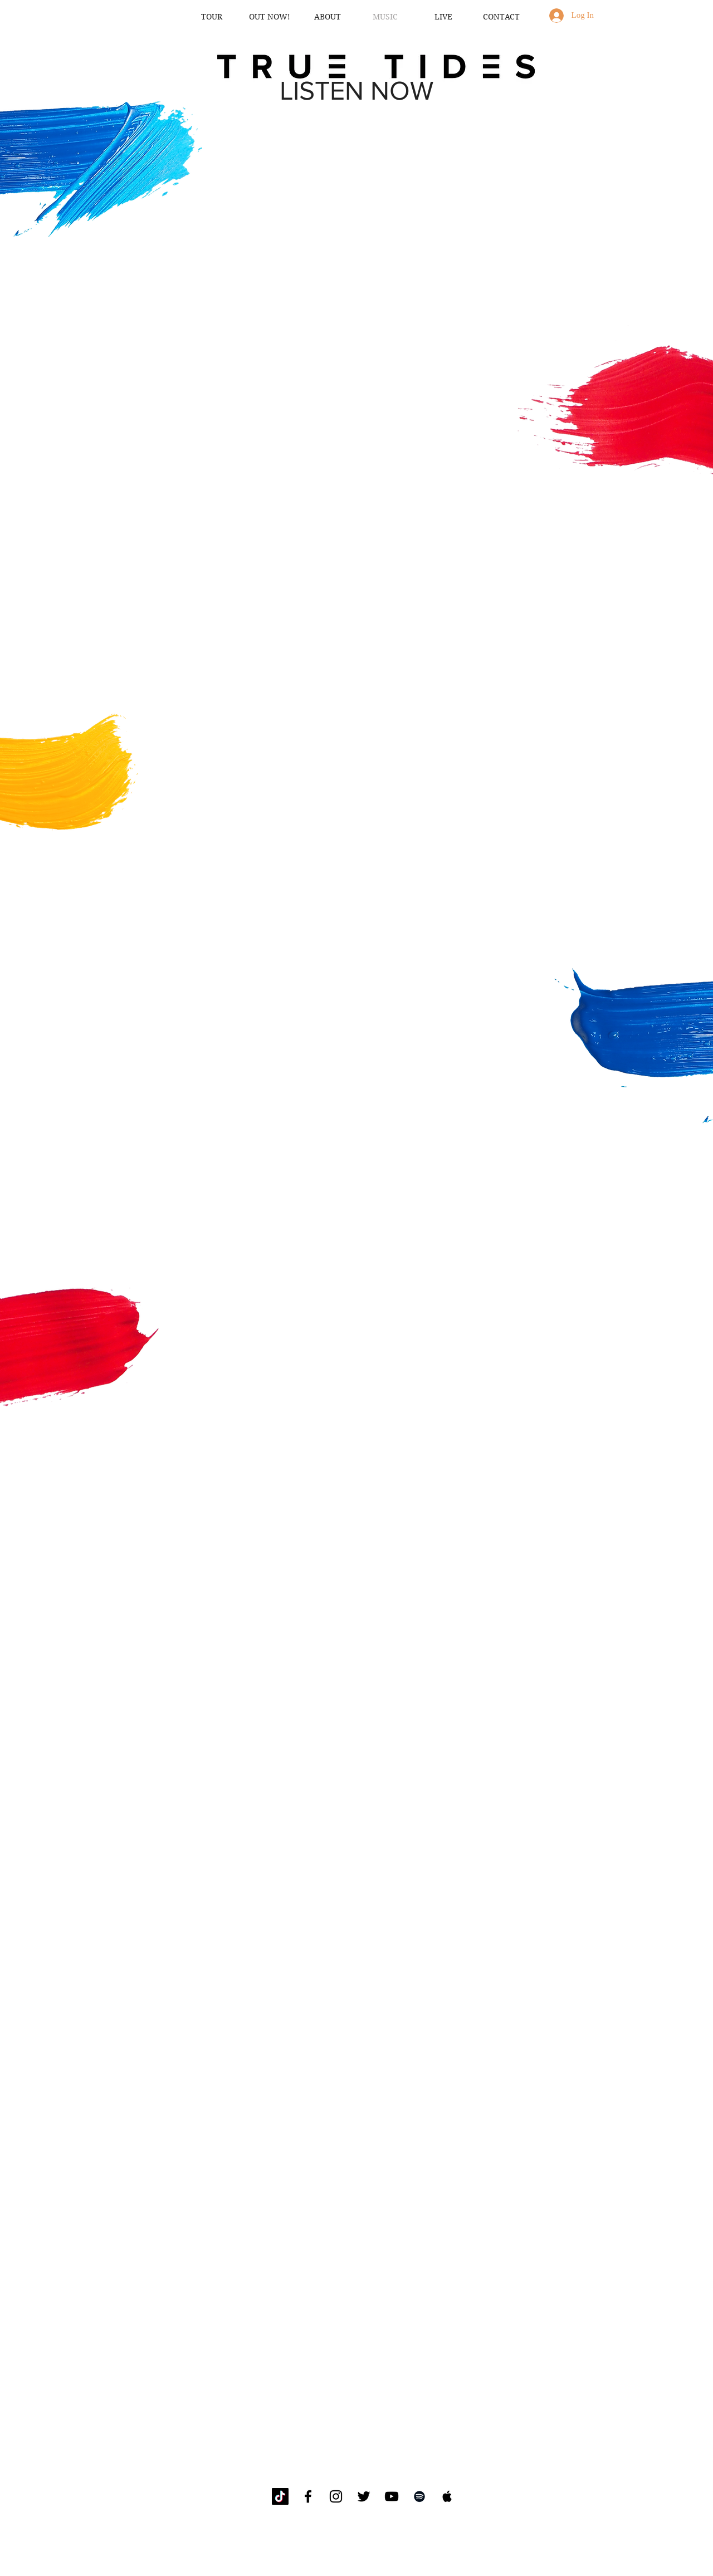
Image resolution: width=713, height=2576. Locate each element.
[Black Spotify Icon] (419, 2496)
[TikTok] (280, 2496)
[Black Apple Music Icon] (447, 2496)
